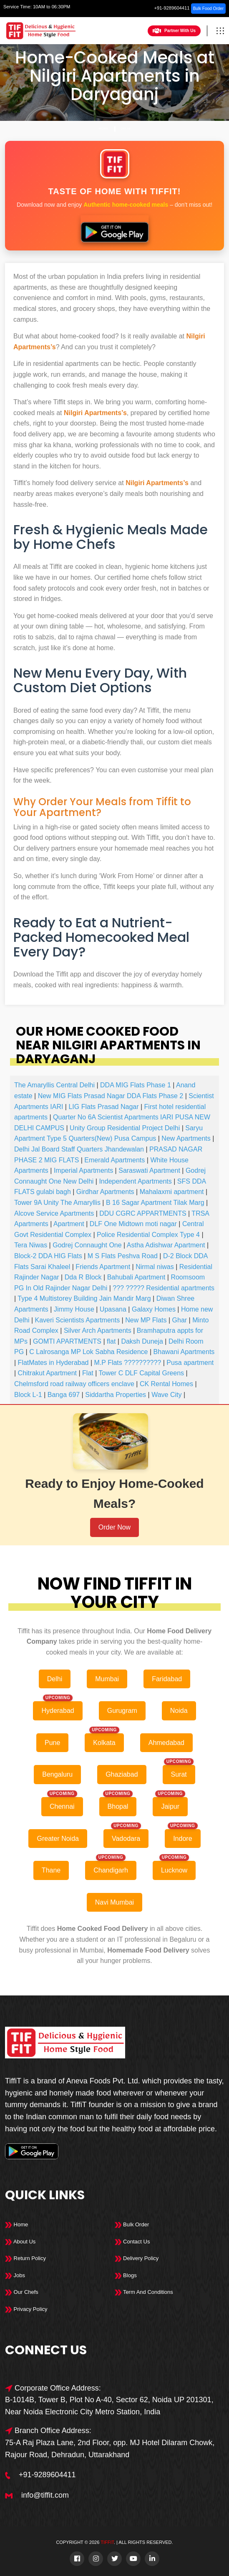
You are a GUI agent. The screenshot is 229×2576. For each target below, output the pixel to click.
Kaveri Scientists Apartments (77, 1320)
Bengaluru (57, 1774)
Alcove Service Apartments (54, 1213)
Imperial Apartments (83, 1170)
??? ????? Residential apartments (163, 1288)
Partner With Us (174, 31)
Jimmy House (74, 1309)
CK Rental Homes (166, 1383)
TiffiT (107, 2542)
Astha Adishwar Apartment (166, 1245)
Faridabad (167, 1678)
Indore (182, 1838)
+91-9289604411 (172, 7)
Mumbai (107, 1678)
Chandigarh (110, 1870)
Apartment (68, 1223)
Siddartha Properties (115, 1394)
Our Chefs (21, 2292)
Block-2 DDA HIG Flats (48, 1255)
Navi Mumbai (114, 1902)
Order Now (114, 1527)
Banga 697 (64, 1394)
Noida (179, 1710)
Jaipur (170, 1806)
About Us (20, 2241)
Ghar (179, 1320)
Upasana (113, 1309)
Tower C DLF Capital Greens (141, 1373)
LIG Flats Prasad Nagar (103, 1106)
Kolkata (104, 1742)
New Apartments (185, 1138)
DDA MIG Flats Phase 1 (135, 1085)
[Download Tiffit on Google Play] (114, 228)
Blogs (126, 2275)
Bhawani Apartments (184, 1351)
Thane (51, 1870)
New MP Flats (145, 1320)
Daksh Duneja (142, 1341)
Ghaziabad (122, 1774)
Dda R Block (83, 1277)
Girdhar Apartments (105, 1191)
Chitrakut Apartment (47, 1373)
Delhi (126, 128)
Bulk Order (132, 2224)
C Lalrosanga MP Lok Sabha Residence (88, 1351)
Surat (179, 1774)
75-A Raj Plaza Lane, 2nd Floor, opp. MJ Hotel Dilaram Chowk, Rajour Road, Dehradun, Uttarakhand (109, 2448)
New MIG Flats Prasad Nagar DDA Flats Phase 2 (111, 1095)
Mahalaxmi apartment (172, 1191)
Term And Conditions (144, 2292)
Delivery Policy (137, 2258)
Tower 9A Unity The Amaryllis (57, 1202)
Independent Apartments (135, 1181)
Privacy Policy (26, 2309)
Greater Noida (58, 1838)
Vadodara (126, 1838)
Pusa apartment (190, 1362)
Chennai (62, 1806)
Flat (87, 1373)
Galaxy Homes (154, 1309)
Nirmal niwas (155, 1266)
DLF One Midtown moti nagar (133, 1223)
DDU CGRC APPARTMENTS (142, 1213)
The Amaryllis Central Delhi (54, 1085)
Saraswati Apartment (149, 1170)
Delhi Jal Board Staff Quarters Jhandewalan (79, 1149)
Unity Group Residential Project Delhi (125, 1128)
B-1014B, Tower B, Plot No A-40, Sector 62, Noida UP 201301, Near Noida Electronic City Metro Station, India (109, 2406)
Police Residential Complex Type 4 (148, 1234)
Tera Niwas (30, 1245)
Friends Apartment (102, 1266)
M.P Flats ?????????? (127, 1362)
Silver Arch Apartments (97, 1330)
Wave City (166, 1394)
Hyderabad (57, 1710)
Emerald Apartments (114, 1160)
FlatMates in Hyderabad (53, 1362)
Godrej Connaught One (87, 1245)
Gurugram (122, 1710)
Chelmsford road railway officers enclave (74, 1383)
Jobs (15, 2275)
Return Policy (25, 2258)
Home (103, 128)
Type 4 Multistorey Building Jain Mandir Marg (84, 1298)
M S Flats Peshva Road (123, 1255)
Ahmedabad (166, 1742)
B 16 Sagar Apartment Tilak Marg (155, 1202)
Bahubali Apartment (136, 1277)
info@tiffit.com (45, 2495)
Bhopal (118, 1806)
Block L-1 (28, 1394)
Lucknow (174, 1870)
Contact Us (132, 2241)
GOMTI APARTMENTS (67, 1341)
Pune (52, 1742)
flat (111, 1341)
